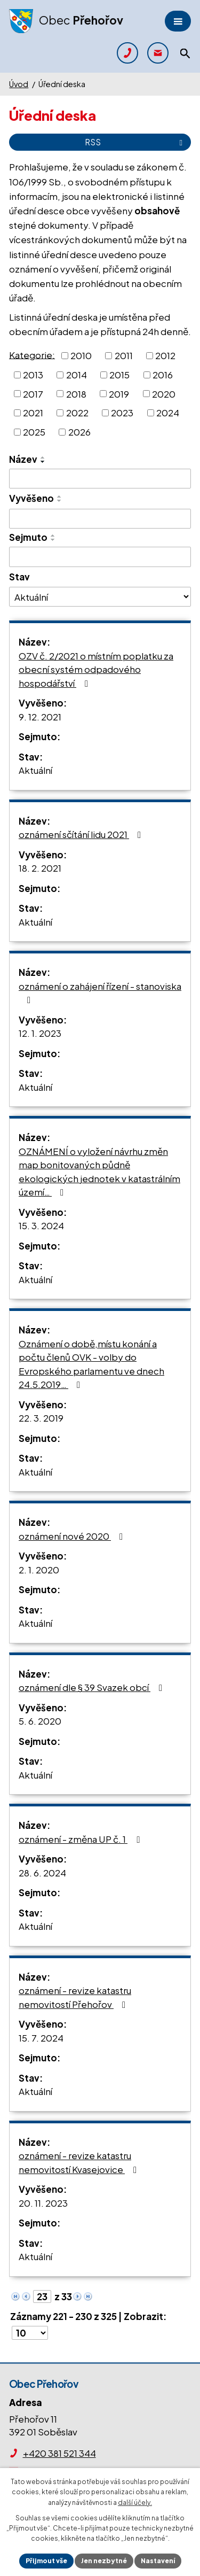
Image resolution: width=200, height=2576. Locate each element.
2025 (34, 432)
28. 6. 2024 (42, 1873)
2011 (124, 355)
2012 (165, 355)
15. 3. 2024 (41, 1225)
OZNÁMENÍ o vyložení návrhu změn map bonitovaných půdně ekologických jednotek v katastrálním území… (99, 1171)
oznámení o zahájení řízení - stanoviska (100, 992)
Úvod (18, 84)
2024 (167, 412)
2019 (119, 393)
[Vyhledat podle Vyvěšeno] (100, 519)
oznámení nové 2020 (73, 1536)
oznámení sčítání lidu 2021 (82, 834)
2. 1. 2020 (39, 1570)
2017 (33, 393)
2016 (163, 375)
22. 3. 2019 (41, 1418)
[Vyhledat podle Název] (100, 479)
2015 (119, 375)
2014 (76, 375)
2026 (79, 432)
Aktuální (35, 770)
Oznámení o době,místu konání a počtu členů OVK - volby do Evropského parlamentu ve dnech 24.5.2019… (91, 1364)
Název (23, 459)
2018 (76, 393)
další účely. (135, 2503)
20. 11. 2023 (43, 2203)
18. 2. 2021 (40, 868)
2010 (81, 355)
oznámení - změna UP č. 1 (81, 1839)
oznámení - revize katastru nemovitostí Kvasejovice (80, 2162)
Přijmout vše (46, 2561)
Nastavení (158, 2561)
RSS (135, 142)
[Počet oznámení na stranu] (30, 2333)
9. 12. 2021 (40, 717)
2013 (33, 375)
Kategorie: (32, 354)
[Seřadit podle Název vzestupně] (43, 457)
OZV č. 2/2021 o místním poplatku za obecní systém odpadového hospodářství (96, 669)
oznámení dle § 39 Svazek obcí (92, 1687)
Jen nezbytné (104, 2561)
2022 (77, 412)
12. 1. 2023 (40, 1033)
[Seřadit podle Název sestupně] (43, 462)
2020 (163, 393)
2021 (33, 412)
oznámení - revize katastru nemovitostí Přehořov (75, 1997)
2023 (122, 412)
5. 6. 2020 (40, 1721)
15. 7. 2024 (41, 2038)
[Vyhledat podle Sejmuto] (100, 557)
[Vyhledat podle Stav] (100, 596)
